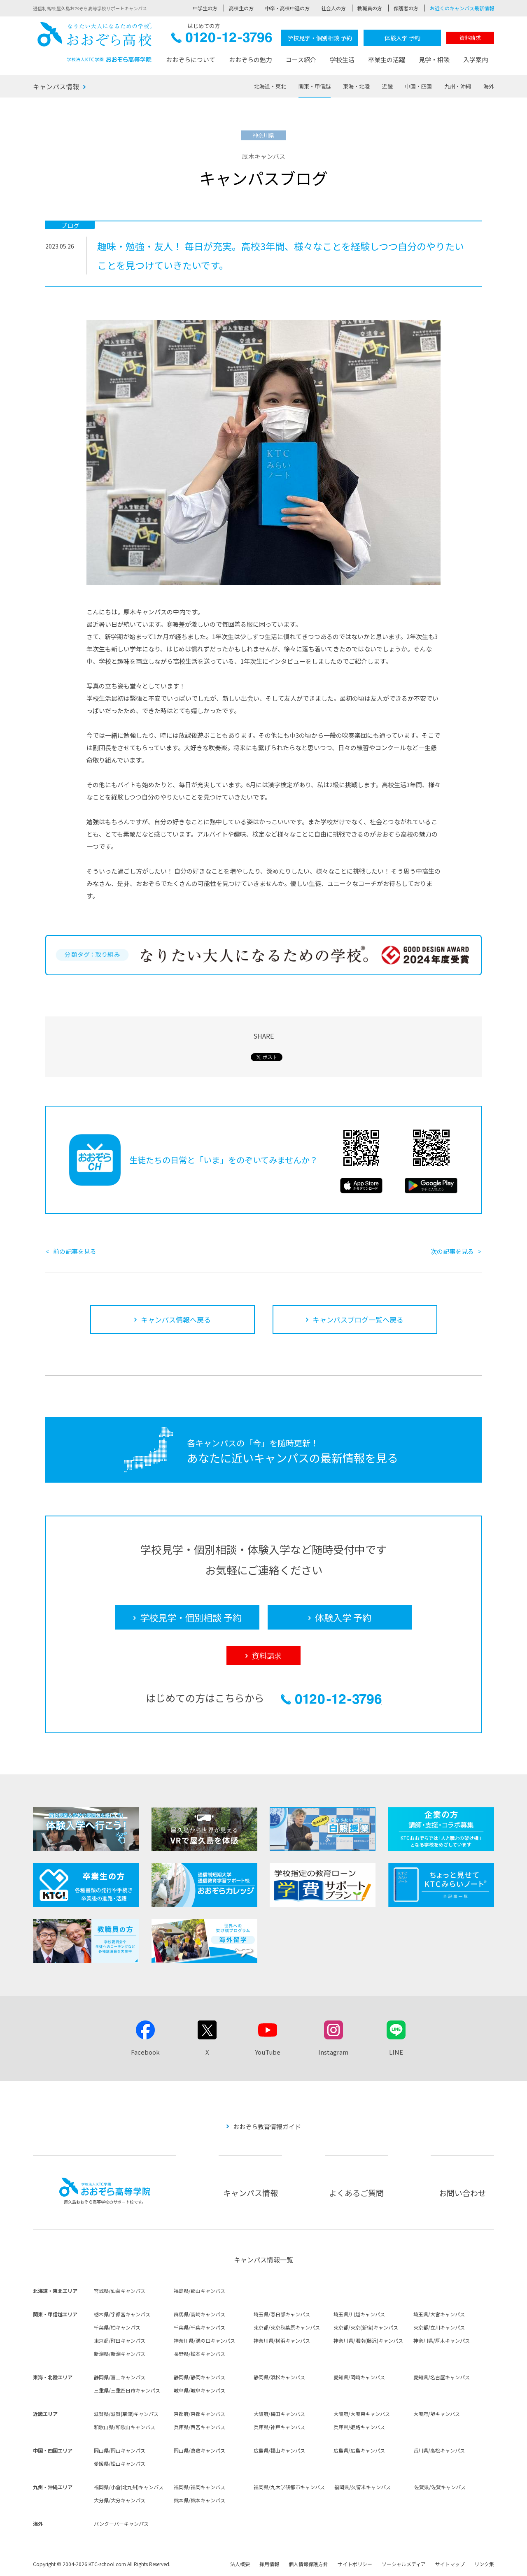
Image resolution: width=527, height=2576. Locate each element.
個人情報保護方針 (308, 2563)
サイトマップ (450, 2563)
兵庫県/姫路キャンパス (359, 2426)
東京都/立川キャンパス (439, 2327)
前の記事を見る (74, 1251)
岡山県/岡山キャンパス (119, 2450)
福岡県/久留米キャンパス (362, 2486)
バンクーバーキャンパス (121, 2523)
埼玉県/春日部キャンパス (282, 2314)
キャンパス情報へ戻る (176, 1319)
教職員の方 (369, 8)
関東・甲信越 (314, 86)
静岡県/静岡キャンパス (199, 2377)
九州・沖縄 (457, 86)
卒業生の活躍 (386, 59)
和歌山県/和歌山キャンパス (124, 2426)
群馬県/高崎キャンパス (199, 2314)
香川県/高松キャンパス (439, 2450)
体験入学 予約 (402, 38)
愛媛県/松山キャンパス (119, 2463)
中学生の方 (205, 8)
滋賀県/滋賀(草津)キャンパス (126, 2413)
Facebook (145, 2052)
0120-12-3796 (221, 39)
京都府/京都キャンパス (199, 2413)
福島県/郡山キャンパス (199, 2290)
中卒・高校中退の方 (287, 8)
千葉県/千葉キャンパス (199, 2327)
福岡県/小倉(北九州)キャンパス (128, 2486)
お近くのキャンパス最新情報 (462, 8)
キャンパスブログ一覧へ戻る (357, 1319)
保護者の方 (406, 8)
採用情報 (269, 2563)
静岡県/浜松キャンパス (279, 2377)
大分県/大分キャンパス (119, 2500)
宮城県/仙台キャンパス (119, 2290)
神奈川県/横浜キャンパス (282, 2340)
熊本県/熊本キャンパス (199, 2500)
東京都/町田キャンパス (119, 2340)
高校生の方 (241, 8)
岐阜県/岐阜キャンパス (199, 2390)
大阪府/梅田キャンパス (279, 2413)
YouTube (267, 2052)
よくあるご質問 (356, 2192)
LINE (396, 2052)
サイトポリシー (355, 2563)
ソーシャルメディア (404, 2563)
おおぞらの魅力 (250, 59)
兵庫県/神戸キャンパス (279, 2426)
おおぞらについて (190, 59)
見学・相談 (434, 59)
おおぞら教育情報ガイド (267, 2126)
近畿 (387, 86)
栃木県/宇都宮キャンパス (122, 2314)
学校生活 (342, 59)
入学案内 (475, 59)
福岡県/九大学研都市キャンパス (289, 2486)
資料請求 (470, 38)
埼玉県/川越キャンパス (359, 2314)
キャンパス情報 (56, 86)
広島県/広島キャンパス (359, 2450)
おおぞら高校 (94, 42)
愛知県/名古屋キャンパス (441, 2377)
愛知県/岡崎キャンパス (359, 2377)
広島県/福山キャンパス (279, 2450)
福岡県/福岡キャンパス (199, 2486)
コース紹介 (301, 59)
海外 (488, 86)
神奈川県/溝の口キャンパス (204, 2340)
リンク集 (484, 2563)
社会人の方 (333, 8)
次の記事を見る (452, 1251)
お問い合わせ (462, 2192)
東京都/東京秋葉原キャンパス (287, 2327)
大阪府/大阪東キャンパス (361, 2413)
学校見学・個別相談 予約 (319, 38)
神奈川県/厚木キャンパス (441, 2340)
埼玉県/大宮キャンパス (439, 2314)
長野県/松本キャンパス (199, 2353)
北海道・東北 (270, 86)
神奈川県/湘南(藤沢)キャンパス (368, 2340)
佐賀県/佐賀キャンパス (440, 2486)
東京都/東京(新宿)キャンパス (365, 2327)
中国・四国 (418, 86)
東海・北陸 (356, 86)
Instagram (333, 2052)
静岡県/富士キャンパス (119, 2377)
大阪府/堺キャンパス (436, 2413)
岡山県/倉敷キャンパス (199, 2450)
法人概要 (240, 2563)
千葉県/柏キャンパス (117, 2327)
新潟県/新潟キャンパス (119, 2353)
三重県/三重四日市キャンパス (127, 2390)
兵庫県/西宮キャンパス (199, 2426)
